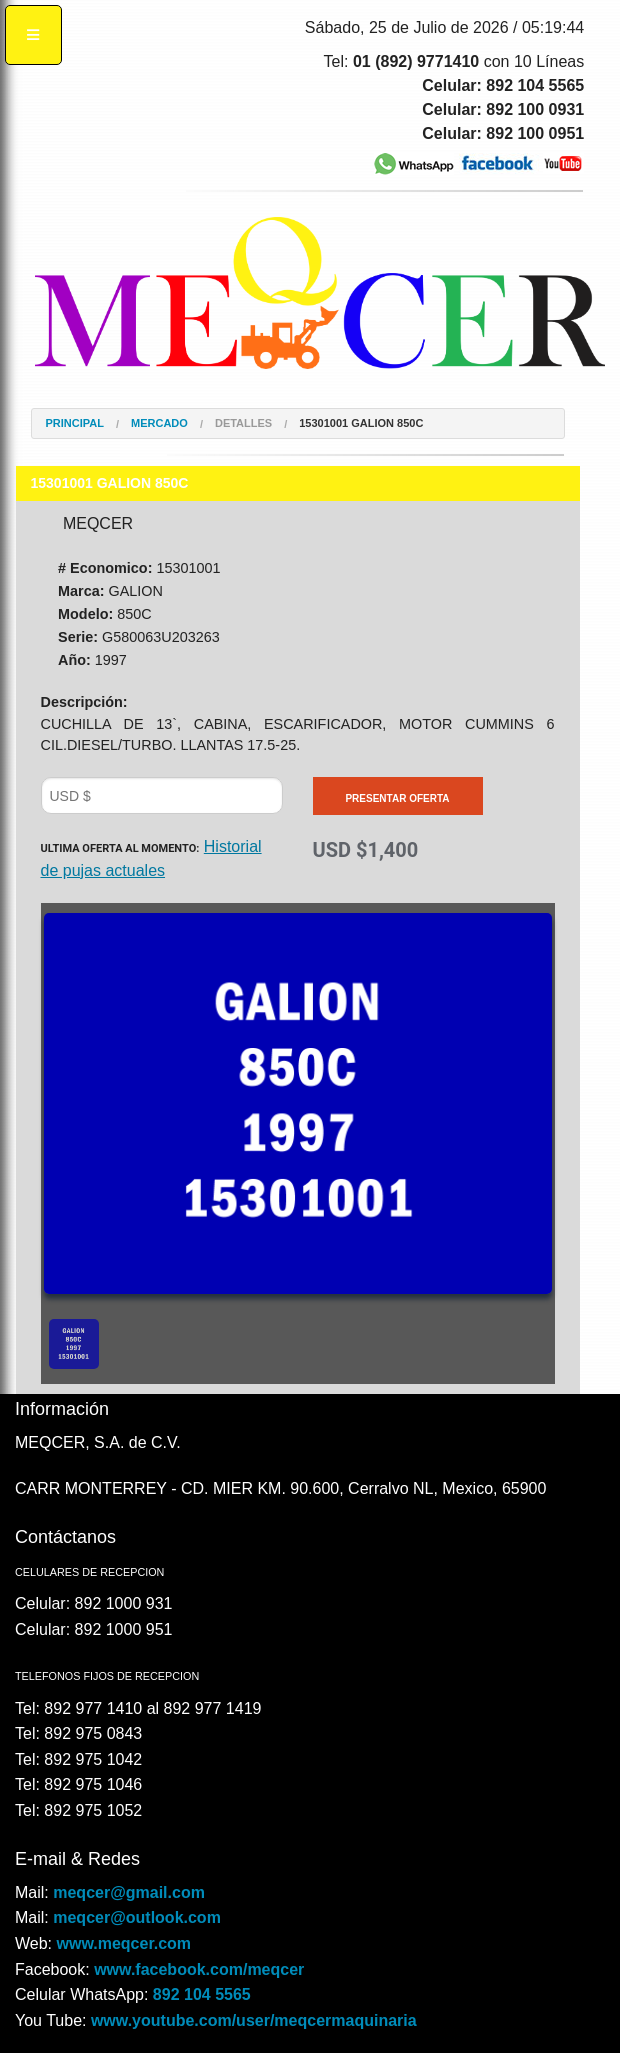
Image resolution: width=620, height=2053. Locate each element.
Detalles (243, 423)
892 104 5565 (202, 1994)
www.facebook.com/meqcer (199, 1969)
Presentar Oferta (397, 798)
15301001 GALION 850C (361, 423)
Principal (75, 423)
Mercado (159, 423)
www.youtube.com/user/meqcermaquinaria (254, 2020)
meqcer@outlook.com (137, 1917)
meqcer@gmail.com (129, 1892)
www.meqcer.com (124, 1943)
